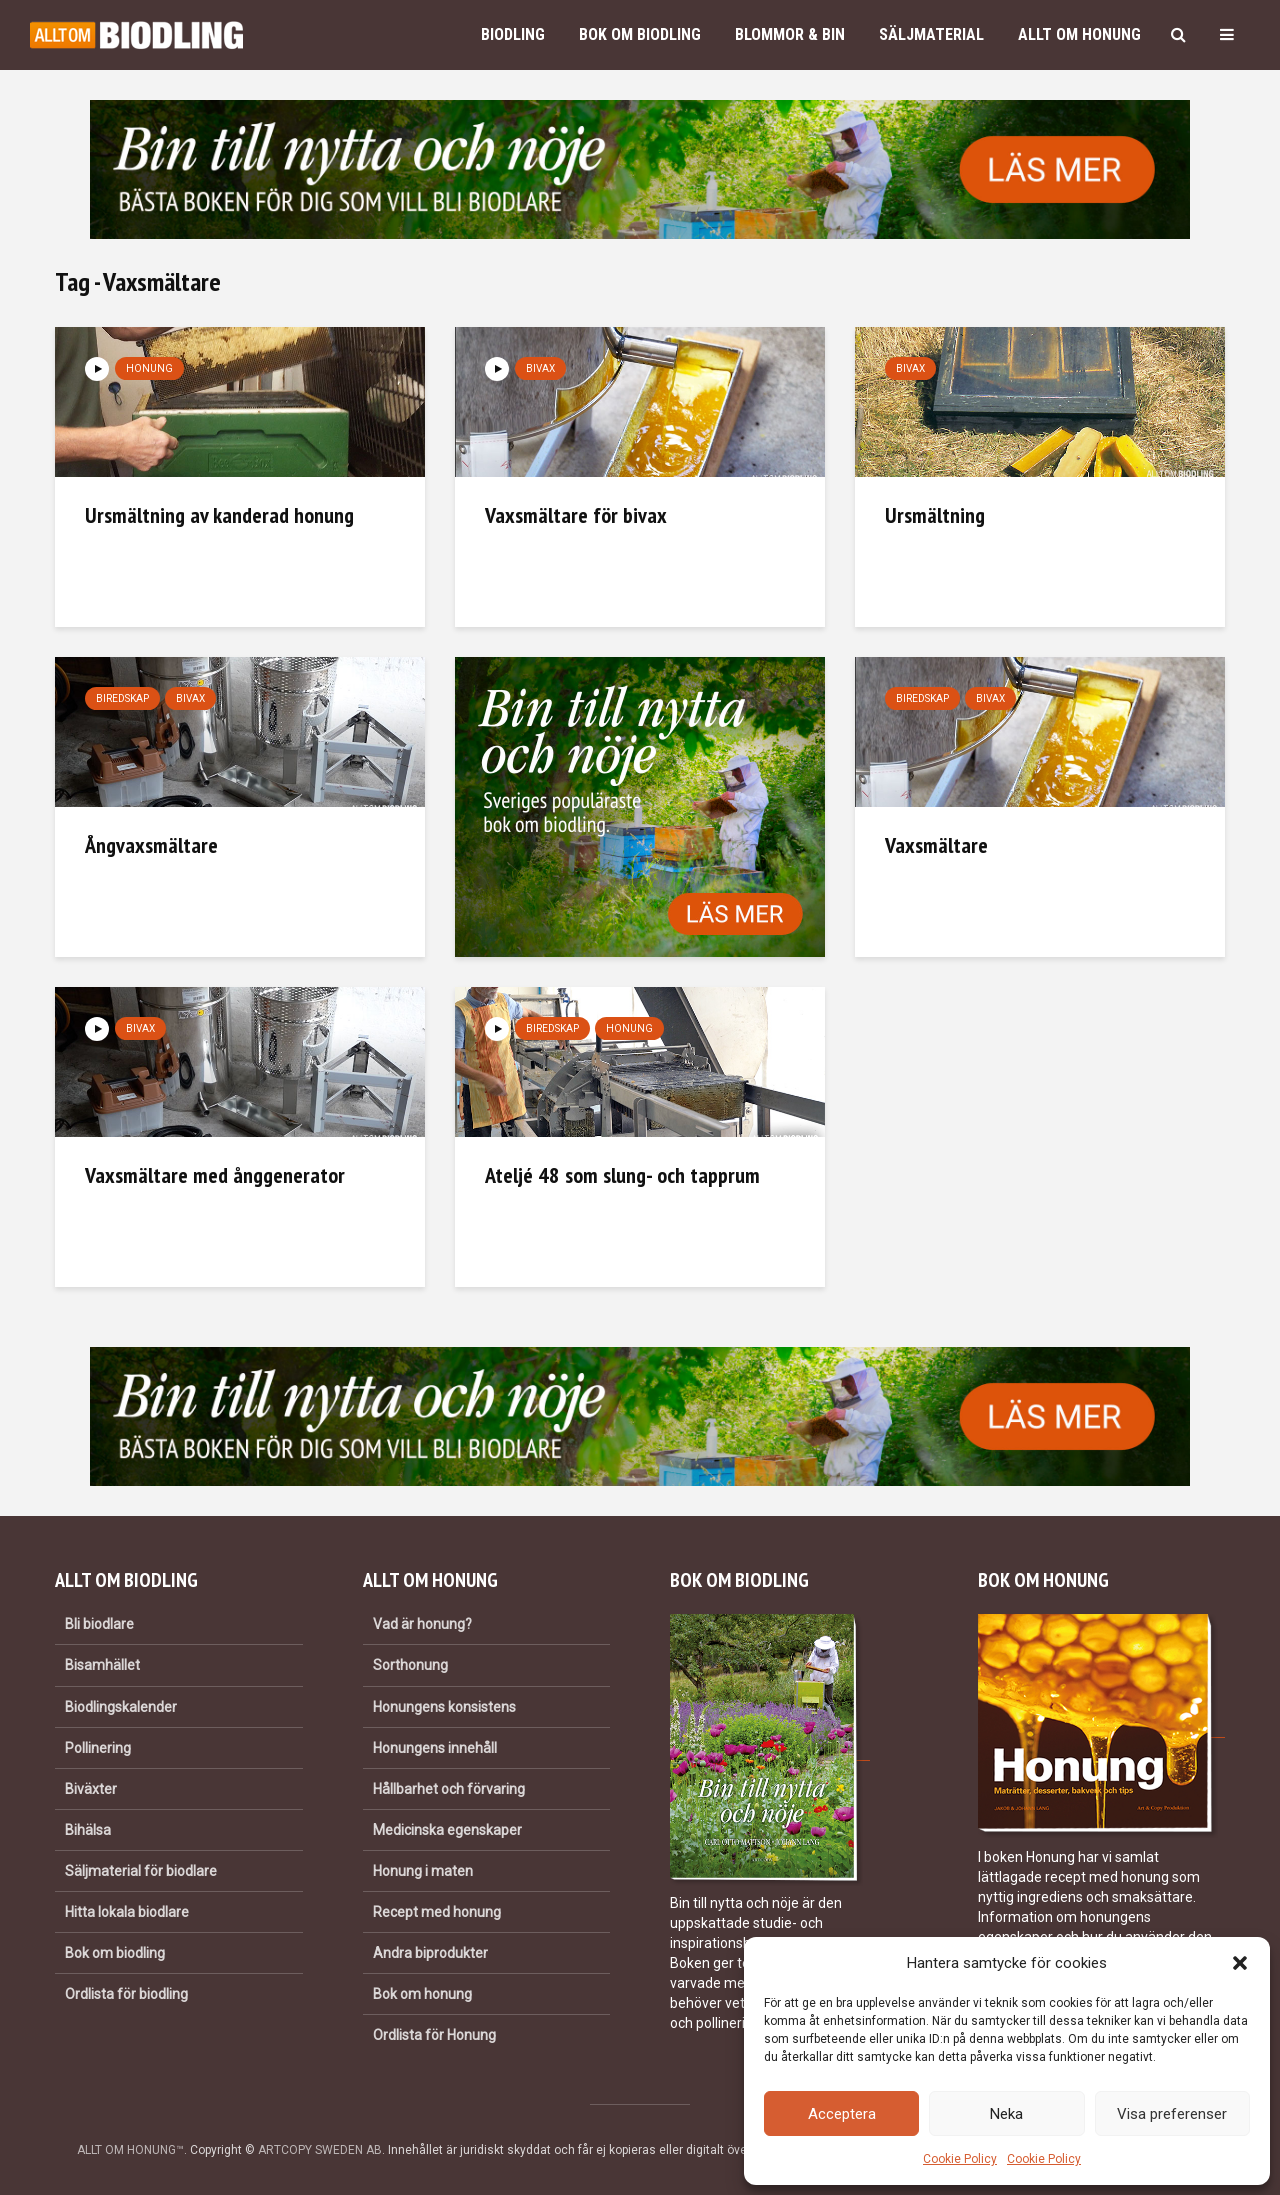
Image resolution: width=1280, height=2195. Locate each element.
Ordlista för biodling (126, 1994)
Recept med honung (437, 1912)
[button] (1240, 1963)
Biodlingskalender (121, 1707)
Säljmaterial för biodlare (141, 1871)
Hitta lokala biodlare (127, 1912)
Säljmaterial (931, 34)
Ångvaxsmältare (151, 845)
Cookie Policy (960, 2159)
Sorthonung (410, 1665)
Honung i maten (423, 1871)
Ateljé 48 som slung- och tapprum (622, 1175)
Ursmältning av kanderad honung (219, 515)
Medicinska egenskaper (447, 1830)
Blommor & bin (790, 34)
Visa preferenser (1172, 2114)
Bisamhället (102, 1665)
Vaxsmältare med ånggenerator (215, 1175)
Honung (149, 368)
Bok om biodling (640, 34)
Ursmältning (935, 515)
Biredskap (122, 698)
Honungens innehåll (435, 1748)
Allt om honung (1079, 34)
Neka (1006, 2114)
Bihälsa (88, 1830)
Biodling (513, 34)
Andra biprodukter (430, 1953)
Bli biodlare (99, 1624)
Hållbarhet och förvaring (449, 1789)
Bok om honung (422, 1994)
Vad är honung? (422, 1624)
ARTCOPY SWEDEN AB (320, 2150)
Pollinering (98, 1748)
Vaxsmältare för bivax (576, 515)
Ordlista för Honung (434, 2035)
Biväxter (91, 1789)
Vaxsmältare (936, 845)
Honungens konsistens (444, 1707)
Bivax (540, 368)
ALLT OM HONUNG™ (130, 2150)
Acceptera (842, 2114)
